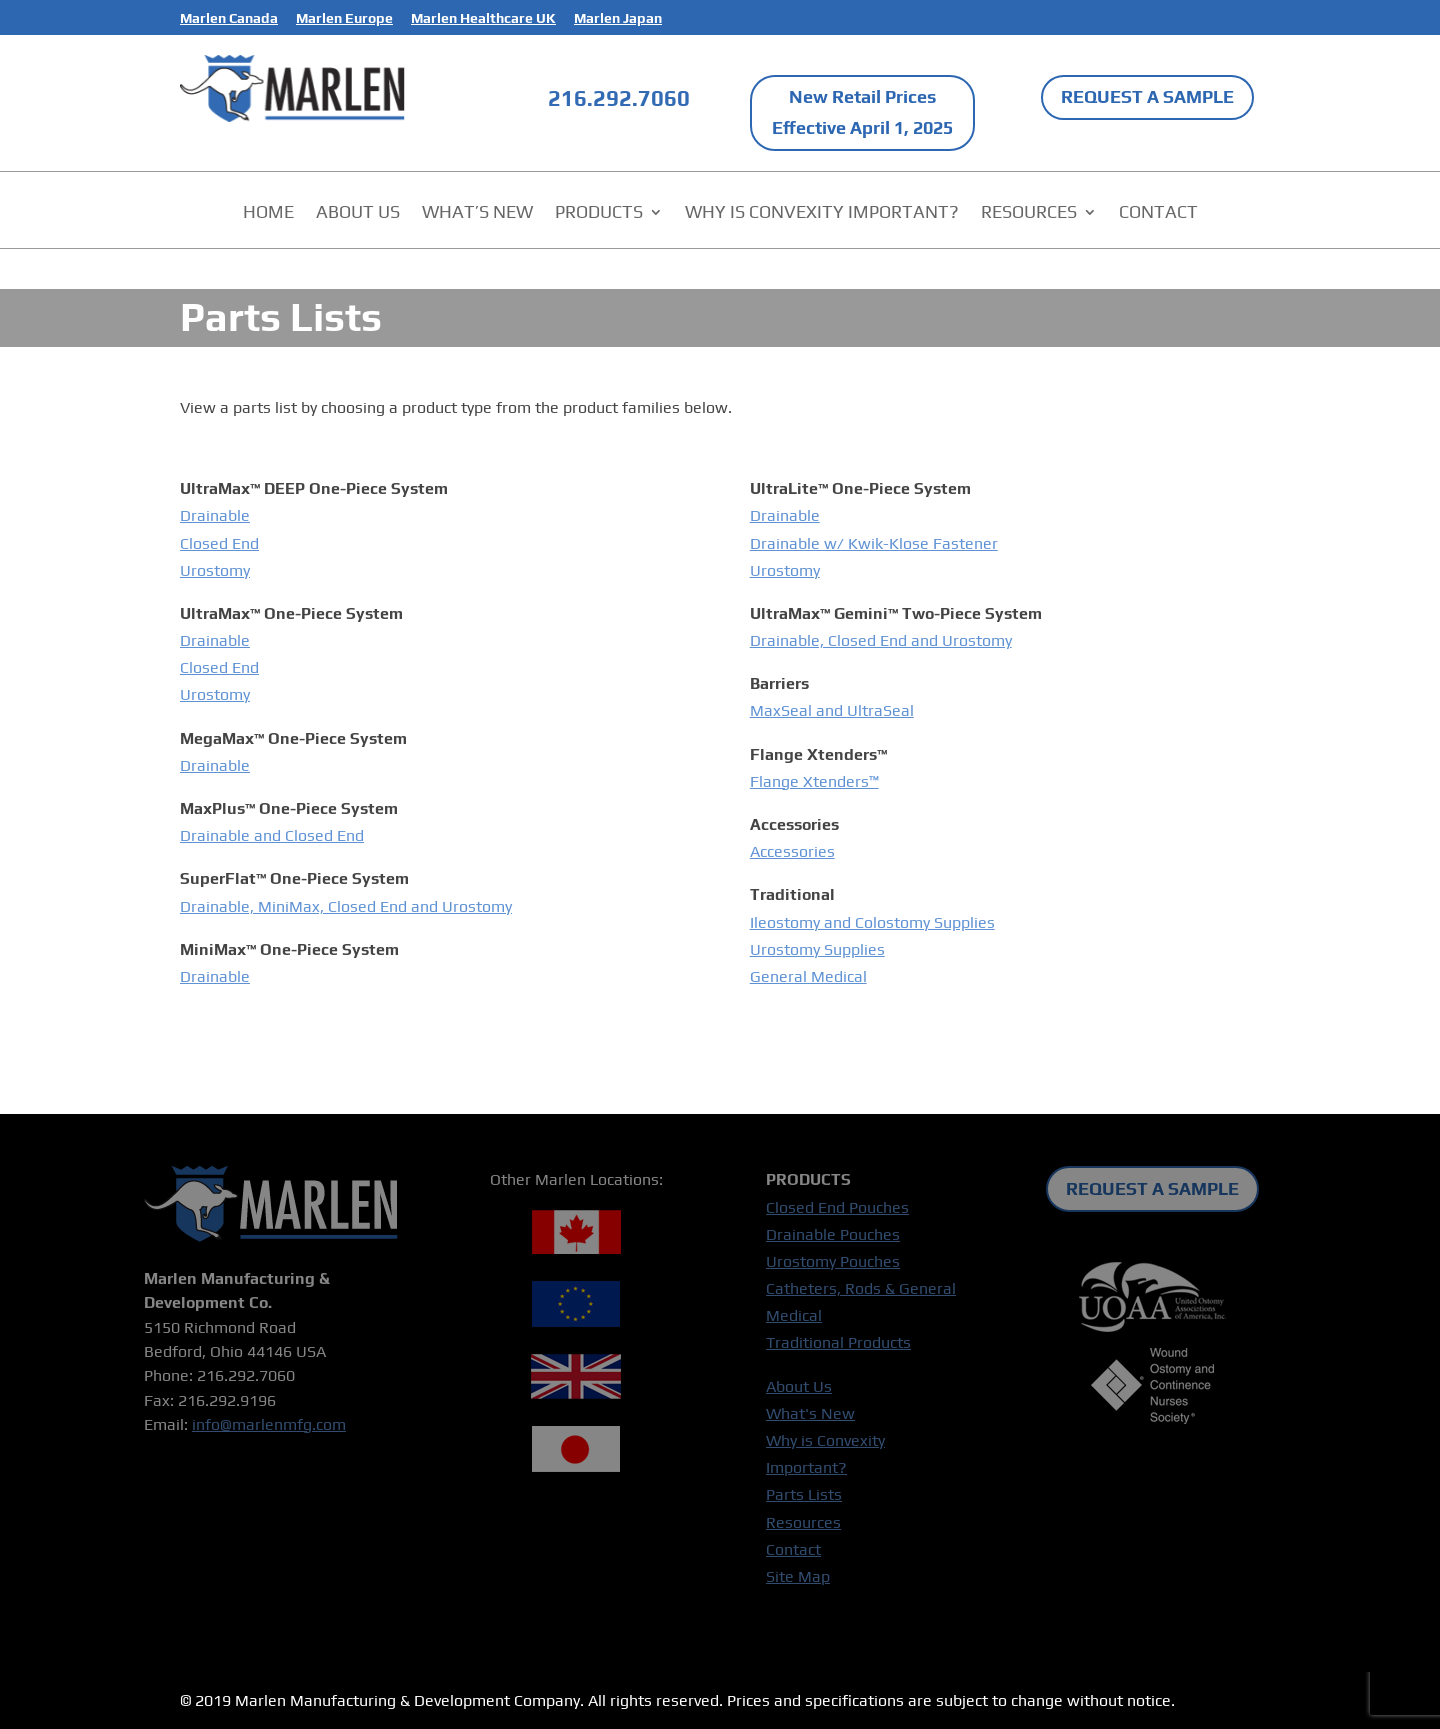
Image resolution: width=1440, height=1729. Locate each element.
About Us (799, 1386)
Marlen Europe (344, 18)
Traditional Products (838, 1342)
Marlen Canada (229, 18)
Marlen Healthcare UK (483, 18)
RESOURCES (1029, 213)
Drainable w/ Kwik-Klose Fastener (874, 543)
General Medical (808, 976)
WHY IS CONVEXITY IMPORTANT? (822, 213)
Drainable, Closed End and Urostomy (881, 640)
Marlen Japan (618, 18)
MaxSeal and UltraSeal (832, 710)
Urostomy (215, 570)
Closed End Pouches (837, 1207)
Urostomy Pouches (833, 1261)
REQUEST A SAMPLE (1147, 96)
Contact (793, 1549)
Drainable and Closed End (272, 835)
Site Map (798, 1576)
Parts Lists (804, 1494)
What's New (810, 1413)
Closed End (219, 543)
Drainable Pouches (833, 1234)
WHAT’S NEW (477, 213)
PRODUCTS (599, 213)
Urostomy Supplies (817, 949)
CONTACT (1158, 213)
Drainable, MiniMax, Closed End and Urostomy (346, 906)
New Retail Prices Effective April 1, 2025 (862, 112)
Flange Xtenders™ (814, 781)
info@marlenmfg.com (269, 1424)
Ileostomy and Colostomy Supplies (872, 922)
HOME (268, 213)
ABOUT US (358, 213)
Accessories (792, 851)
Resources (803, 1522)
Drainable (215, 515)
